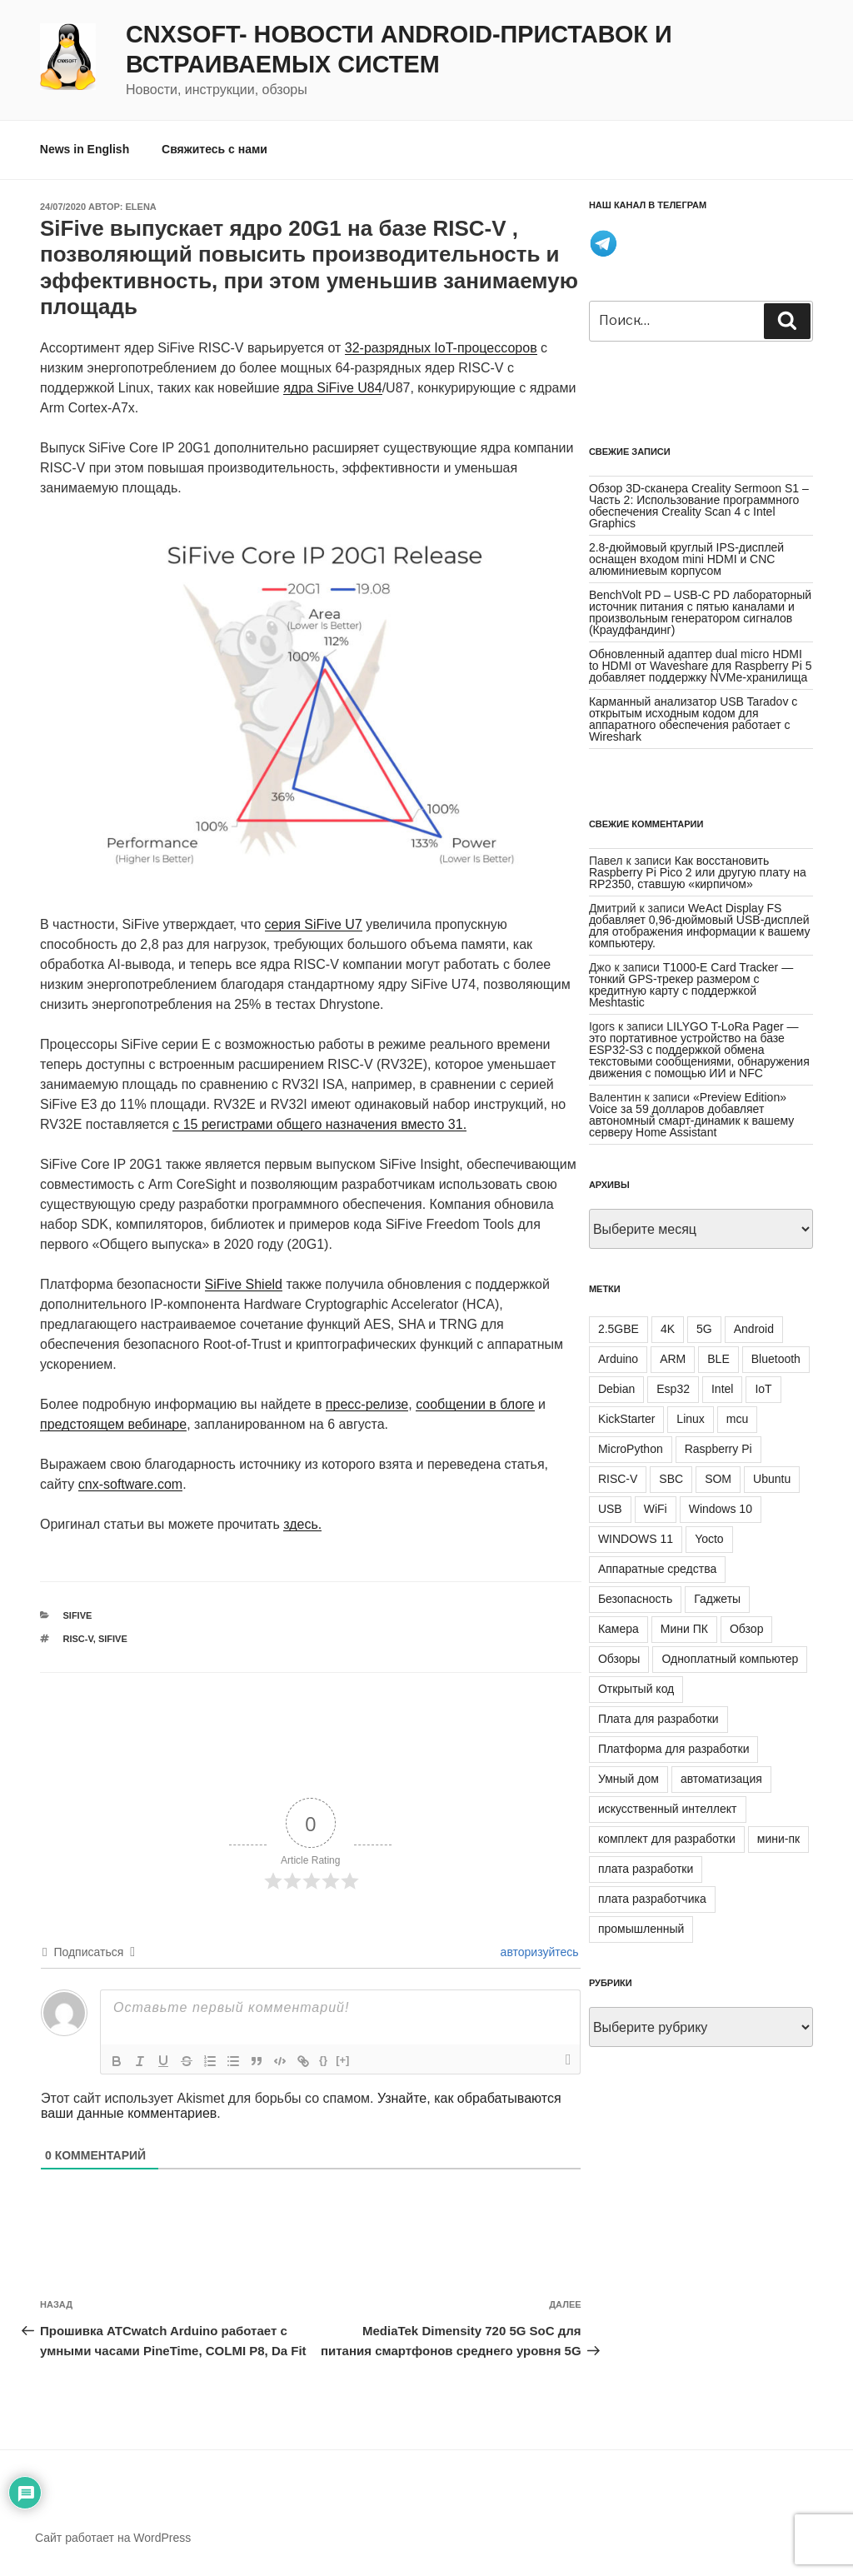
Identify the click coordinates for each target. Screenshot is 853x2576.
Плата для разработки (658, 1718)
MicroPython (630, 1448)
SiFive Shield (243, 1284)
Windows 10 (720, 1508)
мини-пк (778, 1838)
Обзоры (619, 1658)
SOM (718, 1478)
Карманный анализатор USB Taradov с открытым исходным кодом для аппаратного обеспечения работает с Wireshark (693, 719)
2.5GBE (618, 1328)
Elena (141, 207)
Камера (618, 1628)
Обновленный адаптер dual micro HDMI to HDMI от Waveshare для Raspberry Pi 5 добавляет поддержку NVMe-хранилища (700, 665)
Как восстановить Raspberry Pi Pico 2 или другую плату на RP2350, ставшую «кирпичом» (697, 872)
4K (668, 1328)
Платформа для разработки (674, 1748)
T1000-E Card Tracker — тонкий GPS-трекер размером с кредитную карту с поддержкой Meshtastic (691, 985)
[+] (342, 2060)
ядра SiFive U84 (332, 388)
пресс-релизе (367, 1404)
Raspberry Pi (718, 1448)
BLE (718, 1358)
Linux (690, 1418)
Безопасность (635, 1598)
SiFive (77, 1615)
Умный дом (628, 1778)
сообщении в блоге (475, 1404)
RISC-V (78, 1639)
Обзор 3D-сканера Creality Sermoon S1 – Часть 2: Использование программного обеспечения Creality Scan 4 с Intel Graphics (699, 506)
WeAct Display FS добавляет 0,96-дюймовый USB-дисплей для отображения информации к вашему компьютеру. (700, 925)
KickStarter (626, 1418)
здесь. (302, 1524)
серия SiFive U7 (313, 924)
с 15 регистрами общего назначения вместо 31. (319, 1124)
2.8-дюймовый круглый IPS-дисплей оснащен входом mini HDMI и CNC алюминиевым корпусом (686, 559)
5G (704, 1328)
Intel (722, 1388)
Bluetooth (776, 1358)
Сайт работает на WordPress (113, 2537)
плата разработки (645, 1868)
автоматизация (721, 1778)
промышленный (641, 1928)
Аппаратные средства (657, 1568)
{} (323, 2060)
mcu (737, 1418)
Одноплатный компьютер (729, 1658)
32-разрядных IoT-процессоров (441, 348)
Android (754, 1328)
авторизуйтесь (538, 1952)
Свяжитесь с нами (214, 149)
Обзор (746, 1628)
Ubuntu (772, 1478)
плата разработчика (652, 1898)
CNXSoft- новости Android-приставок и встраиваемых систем (399, 49)
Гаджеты (717, 1598)
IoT (763, 1388)
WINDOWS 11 (635, 1538)
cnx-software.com (130, 1484)
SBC (671, 1478)
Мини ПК (684, 1628)
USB (610, 1508)
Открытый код (636, 1688)
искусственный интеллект (667, 1808)
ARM (673, 1358)
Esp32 (673, 1388)
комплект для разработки (667, 1838)
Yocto (709, 1538)
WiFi (655, 1508)
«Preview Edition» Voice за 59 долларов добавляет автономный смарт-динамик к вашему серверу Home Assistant (691, 1115)
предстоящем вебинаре (113, 1424)
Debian (616, 1388)
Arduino (618, 1358)
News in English (84, 149)
